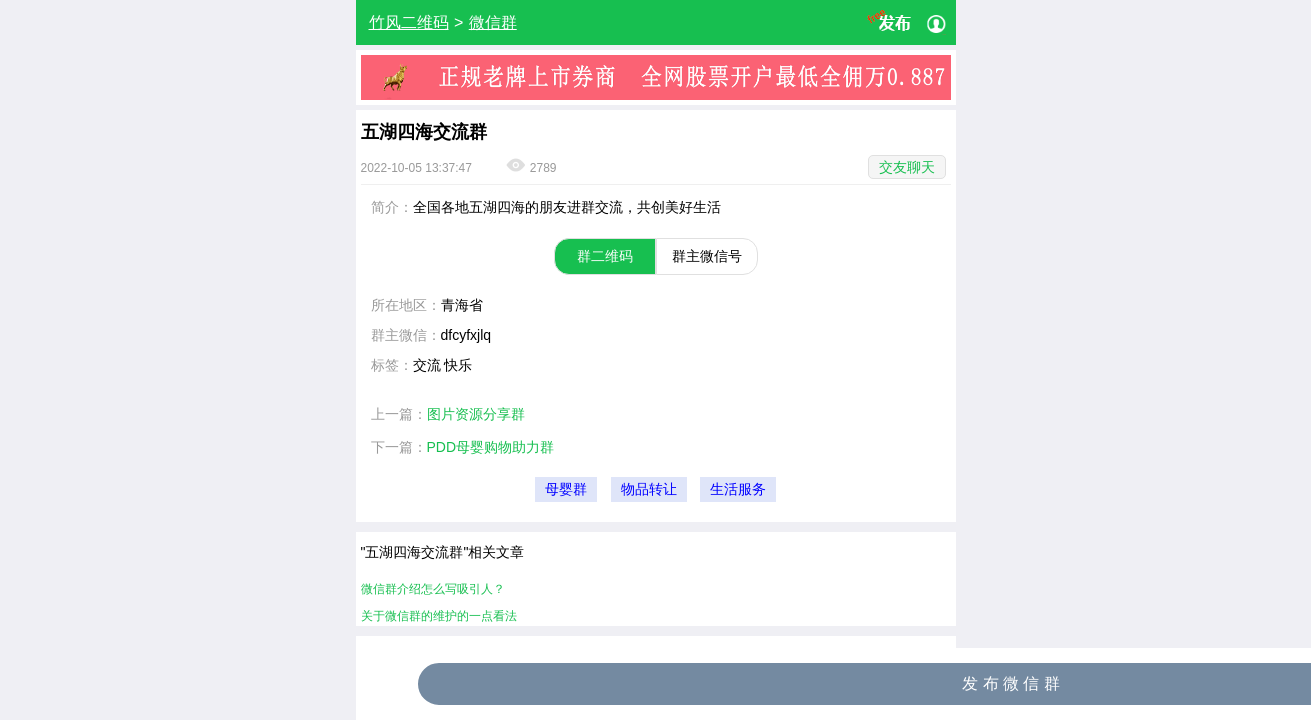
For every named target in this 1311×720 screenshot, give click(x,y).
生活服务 (738, 489)
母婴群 (566, 489)
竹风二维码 (409, 22)
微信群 (493, 22)
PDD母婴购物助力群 (491, 447)
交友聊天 (907, 167)
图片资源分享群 (476, 414)
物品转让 (649, 489)
